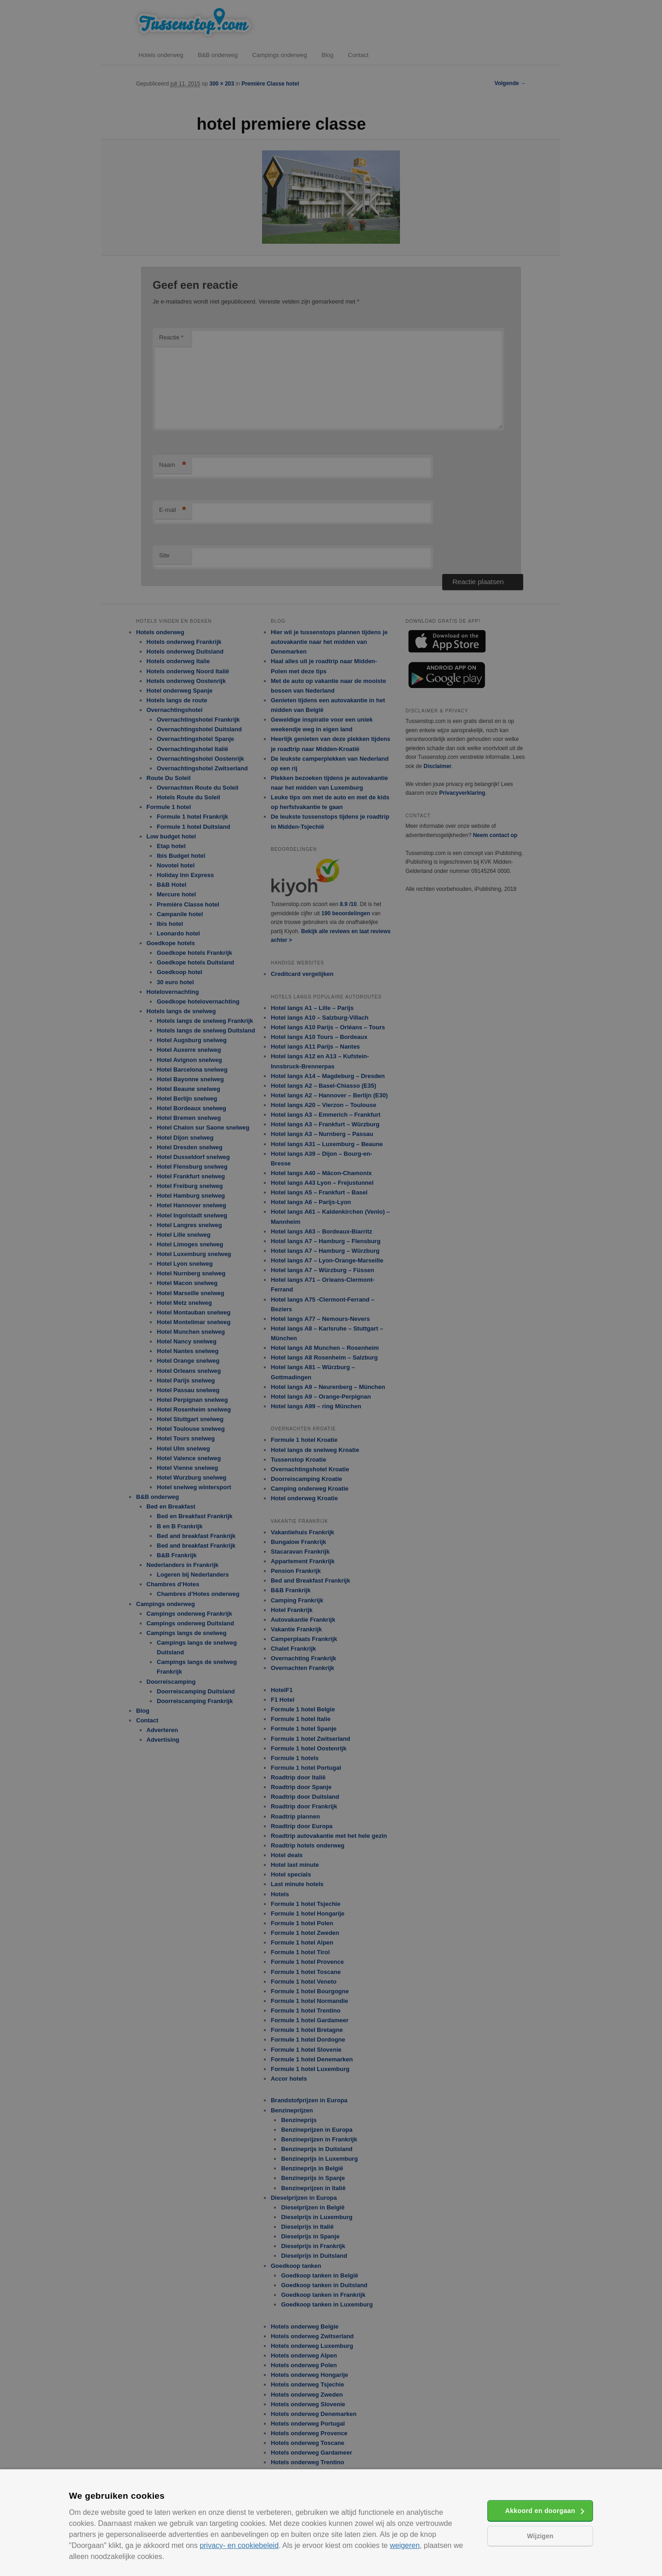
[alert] (331, 1288)
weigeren (405, 2545)
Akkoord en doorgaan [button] (540, 2510)
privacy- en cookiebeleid (239, 2545)
